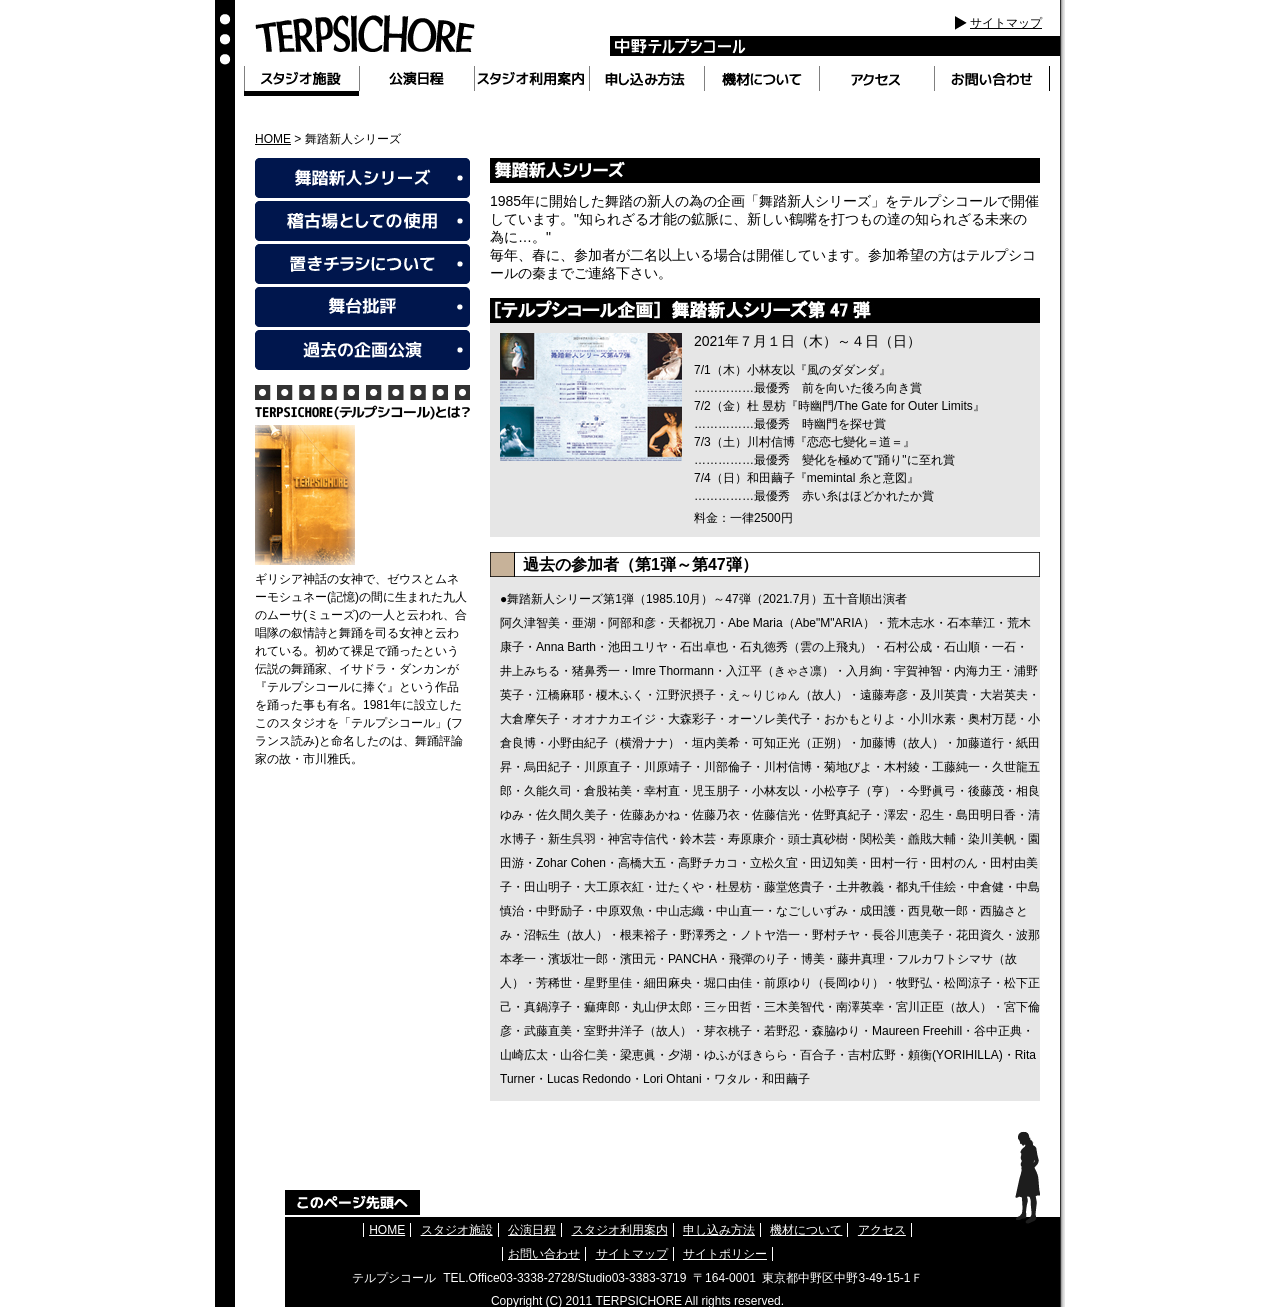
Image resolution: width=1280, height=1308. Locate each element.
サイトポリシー (725, 1254)
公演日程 (532, 1230)
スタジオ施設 (457, 1230)
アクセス (882, 1230)
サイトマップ (1006, 23)
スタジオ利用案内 (620, 1230)
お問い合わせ (544, 1254)
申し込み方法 (719, 1230)
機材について (806, 1230)
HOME (273, 139)
